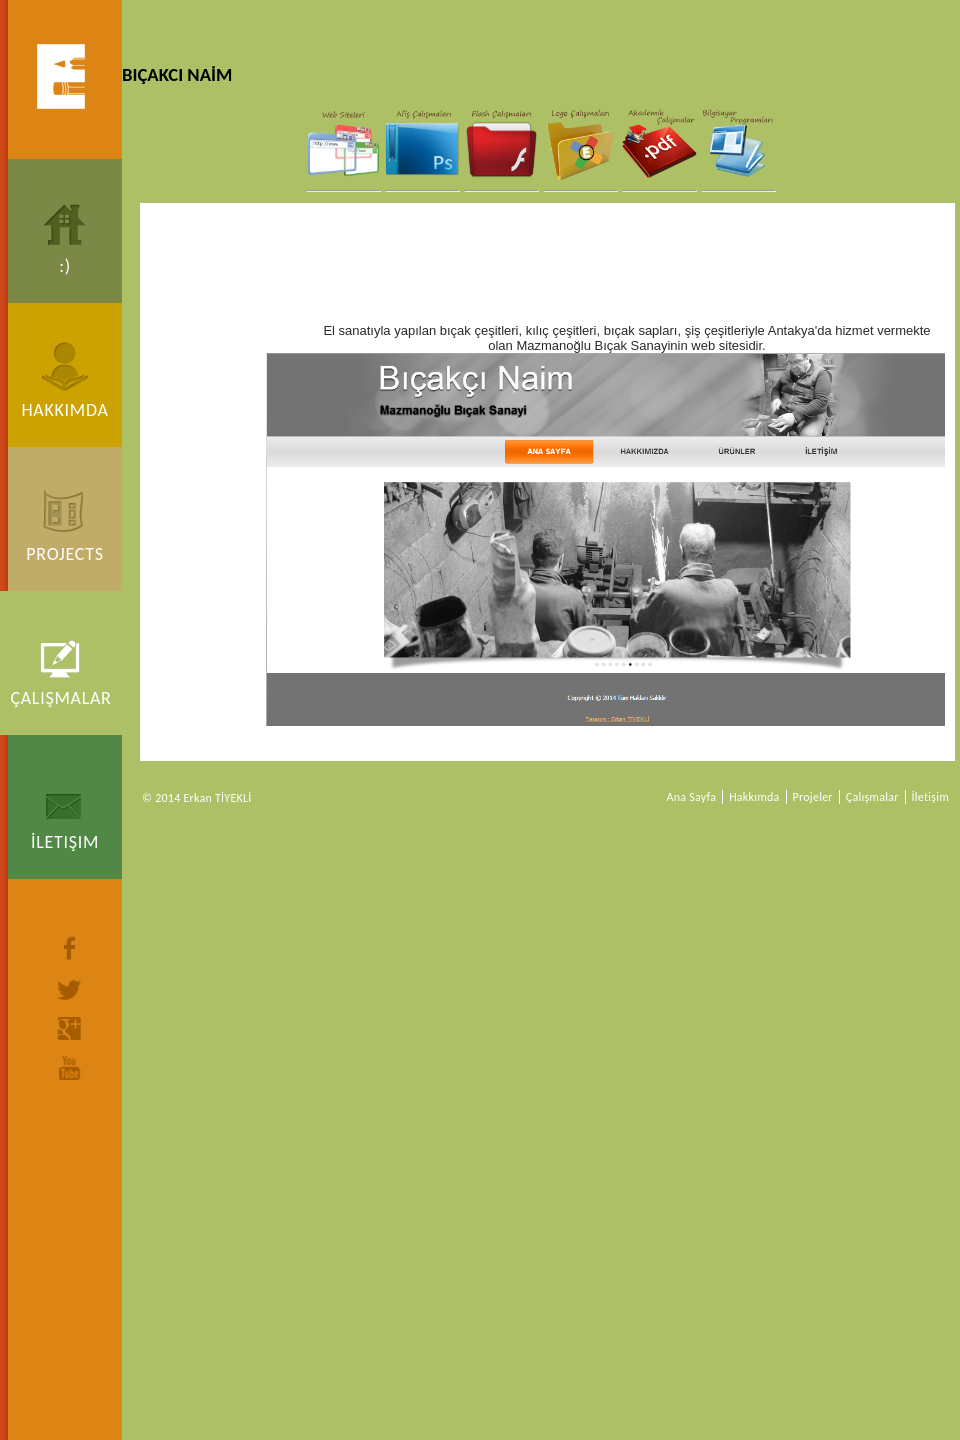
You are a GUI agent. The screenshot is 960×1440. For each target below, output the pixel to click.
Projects (64, 554)
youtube (70, 1068)
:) (65, 266)
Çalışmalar (60, 698)
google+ (70, 1028)
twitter (70, 990)
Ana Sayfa (692, 797)
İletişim (65, 842)
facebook (70, 948)
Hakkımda (64, 410)
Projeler (813, 797)
